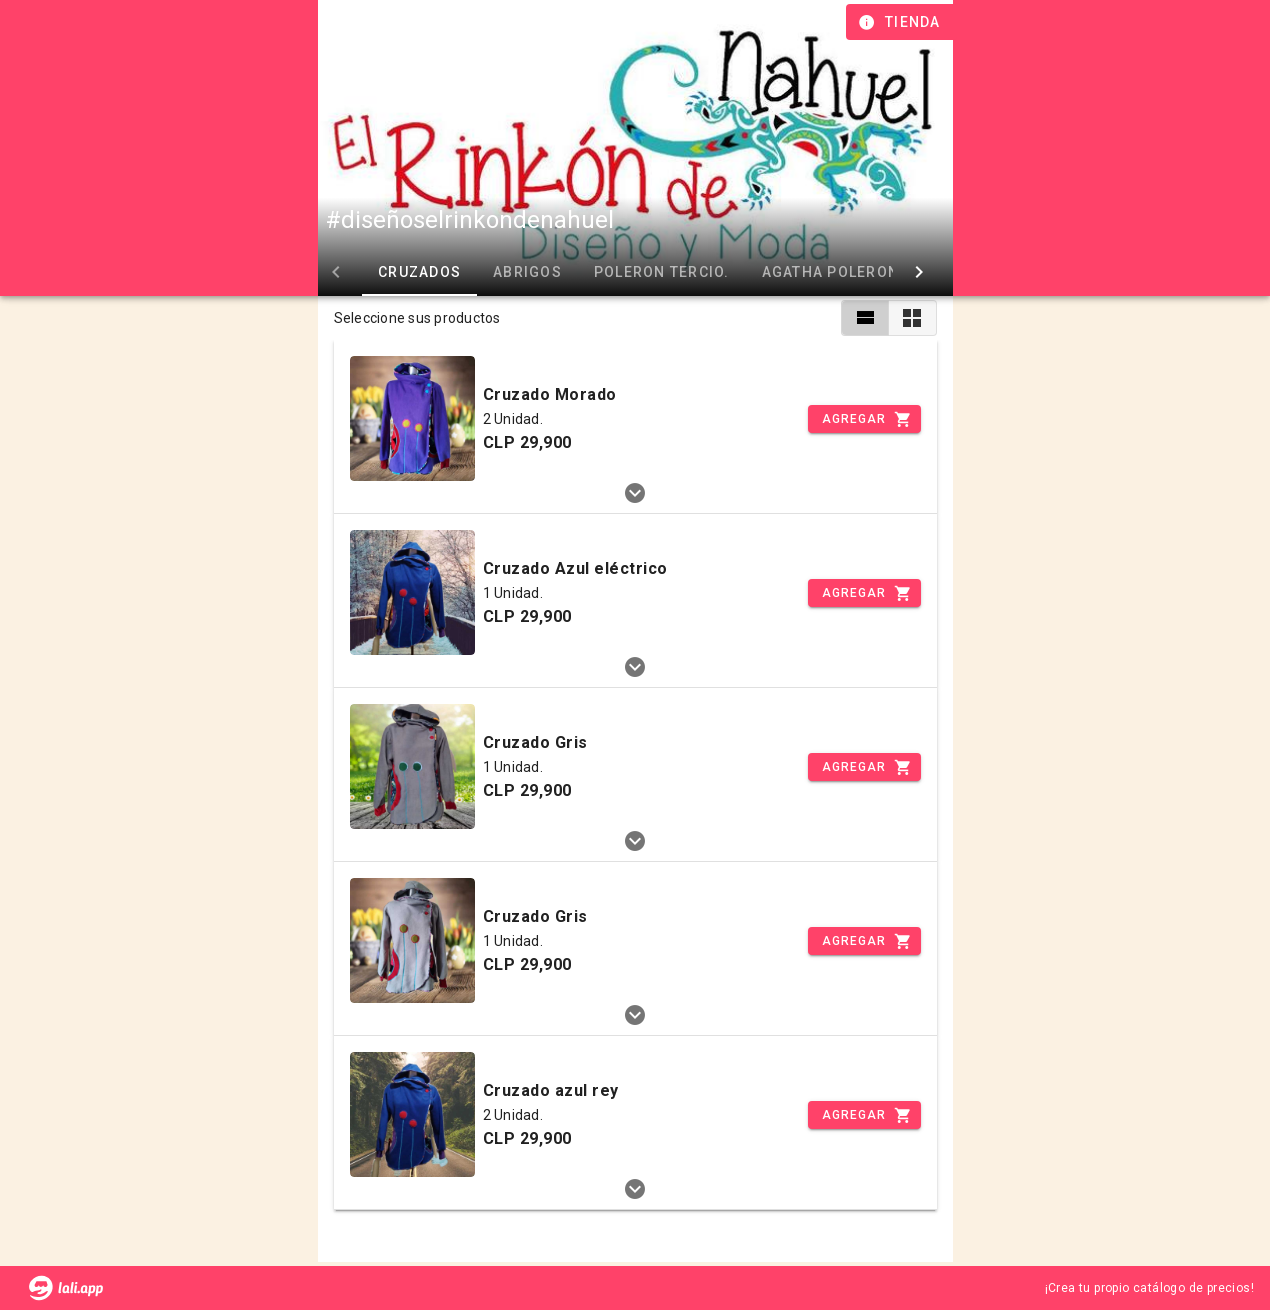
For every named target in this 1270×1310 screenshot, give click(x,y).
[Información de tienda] (901, 22)
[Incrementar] (864, 419)
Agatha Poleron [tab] (830, 272)
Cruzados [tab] (419, 272)
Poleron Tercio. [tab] (661, 272)
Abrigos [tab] (527, 272)
